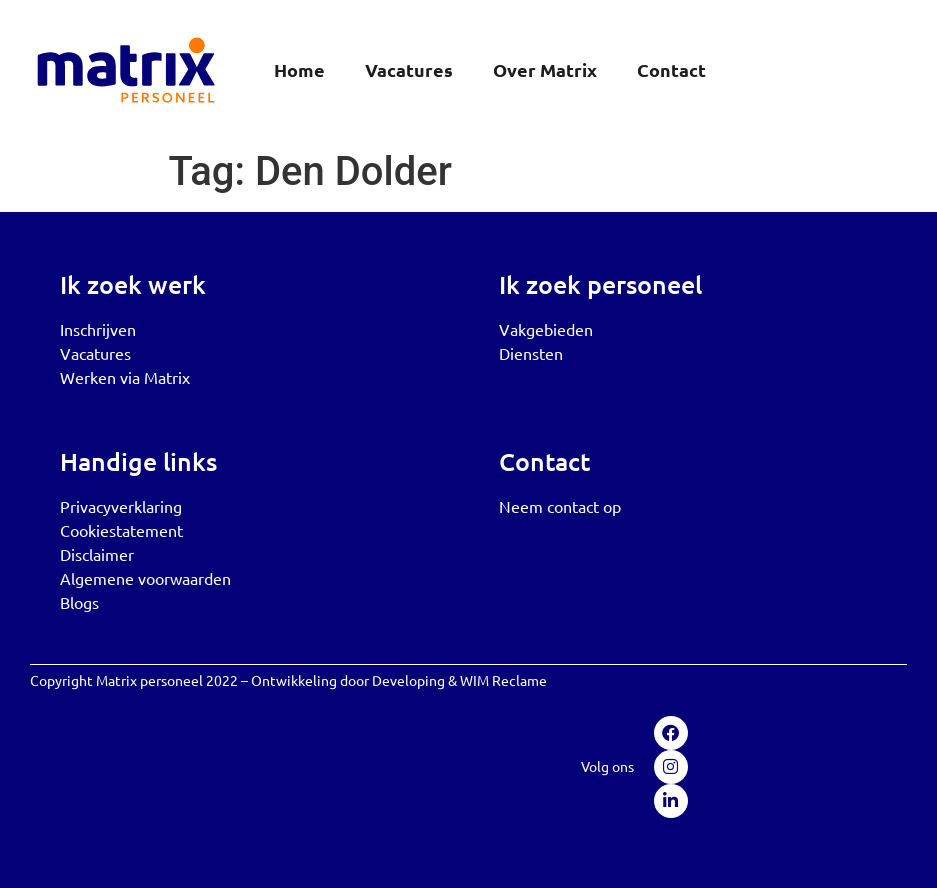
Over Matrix (545, 69)
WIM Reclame (503, 680)
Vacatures (409, 69)
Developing (408, 680)
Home (299, 69)
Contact (671, 69)
